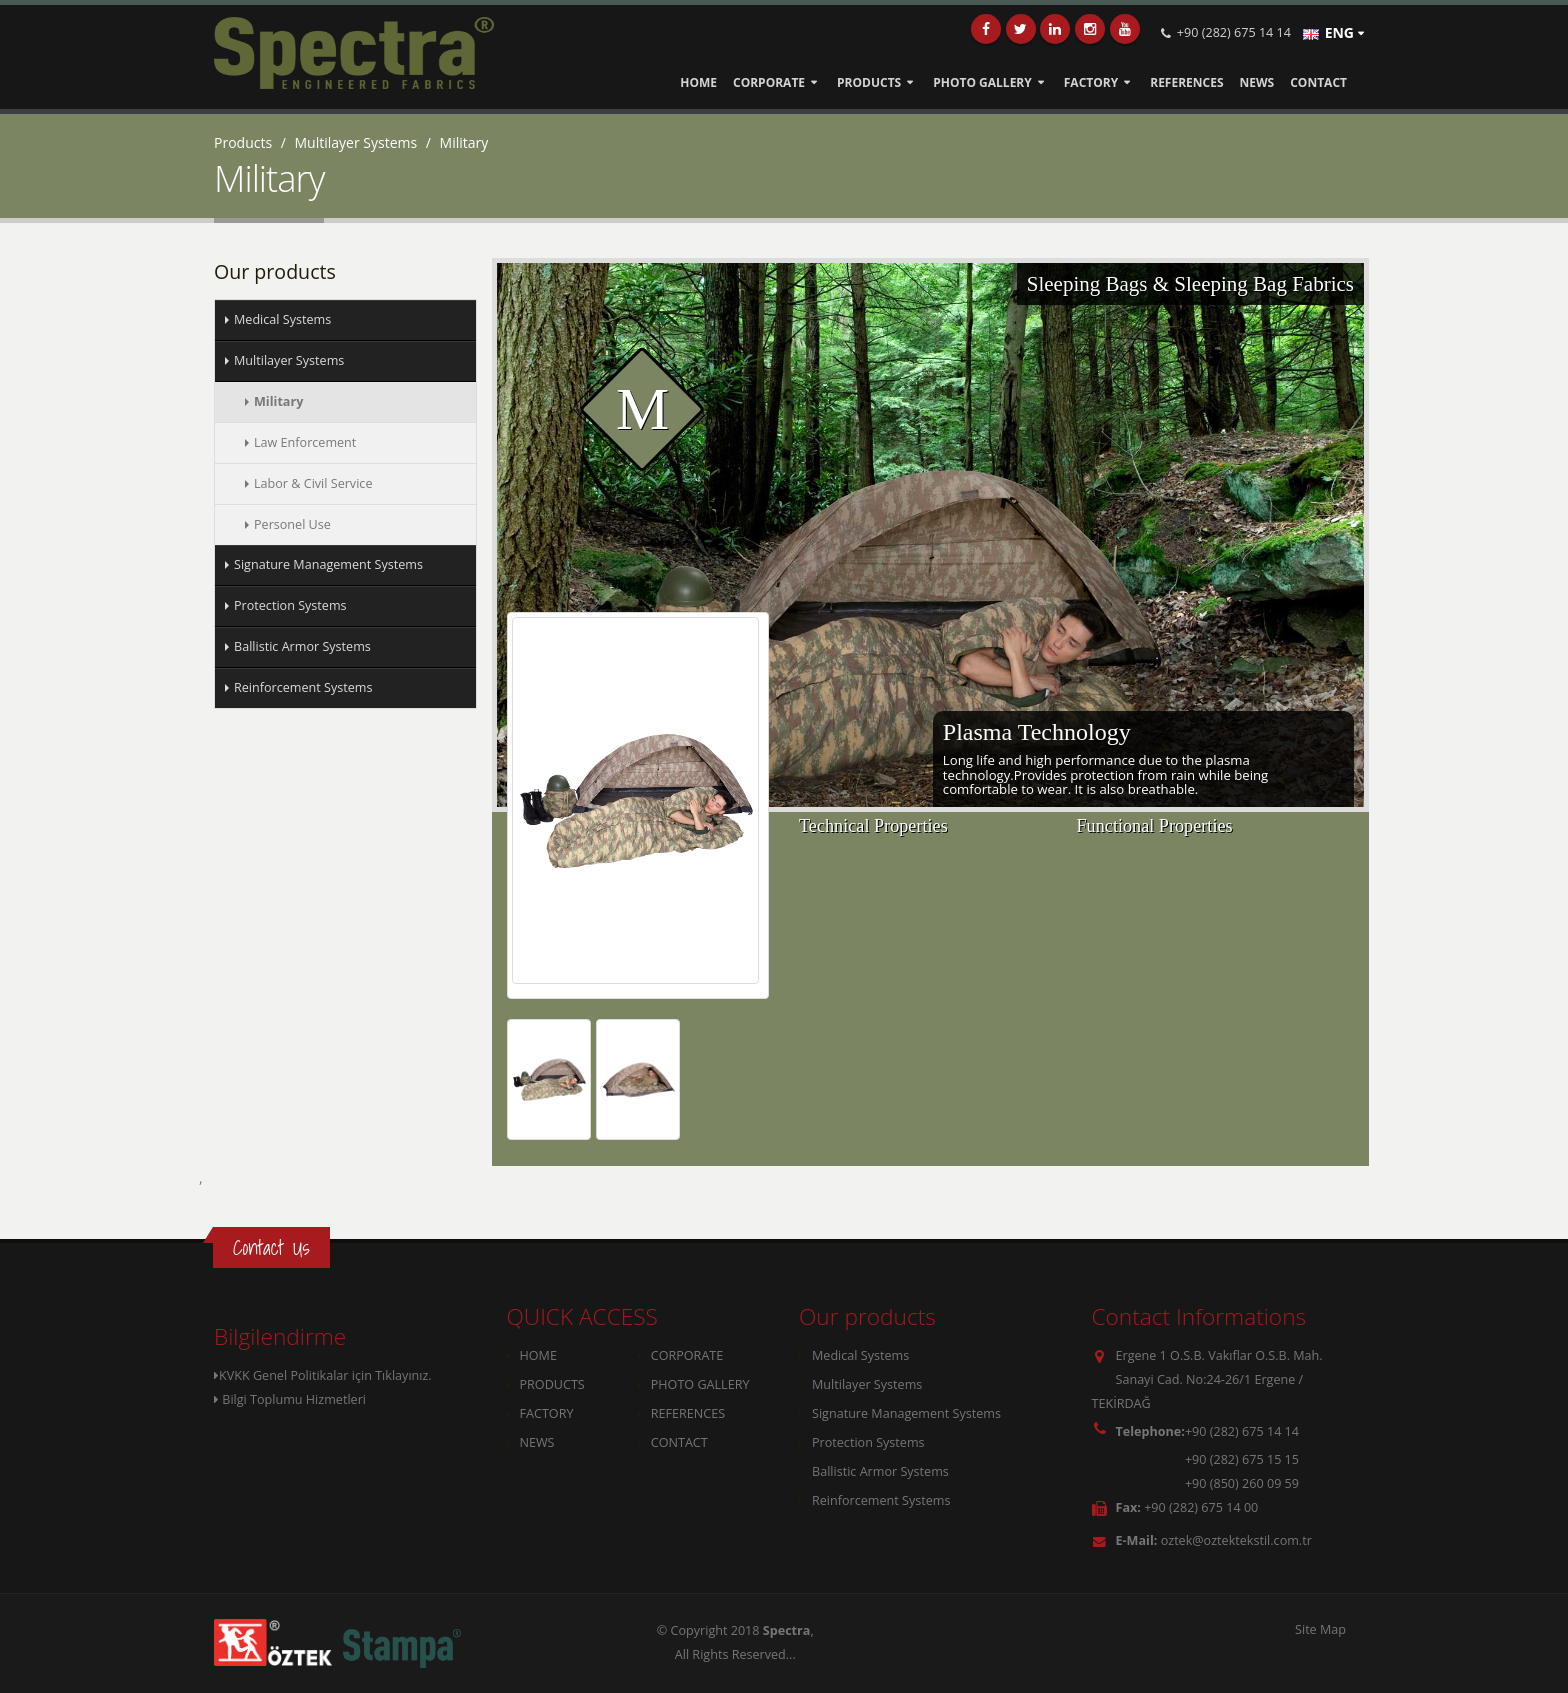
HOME (698, 82)
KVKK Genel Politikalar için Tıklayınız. (323, 1375)
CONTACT (1318, 82)
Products (243, 142)
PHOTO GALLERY (982, 82)
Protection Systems (868, 1442)
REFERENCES (1186, 82)
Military (464, 142)
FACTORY (1091, 82)
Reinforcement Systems (881, 1500)
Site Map (1320, 1629)
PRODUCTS (869, 82)
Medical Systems (860, 1355)
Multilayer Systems (356, 142)
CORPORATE (769, 82)
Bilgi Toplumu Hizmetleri (290, 1399)
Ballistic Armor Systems (880, 1471)
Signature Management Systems (906, 1413)
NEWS (1257, 82)
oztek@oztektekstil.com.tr (1236, 1540)
